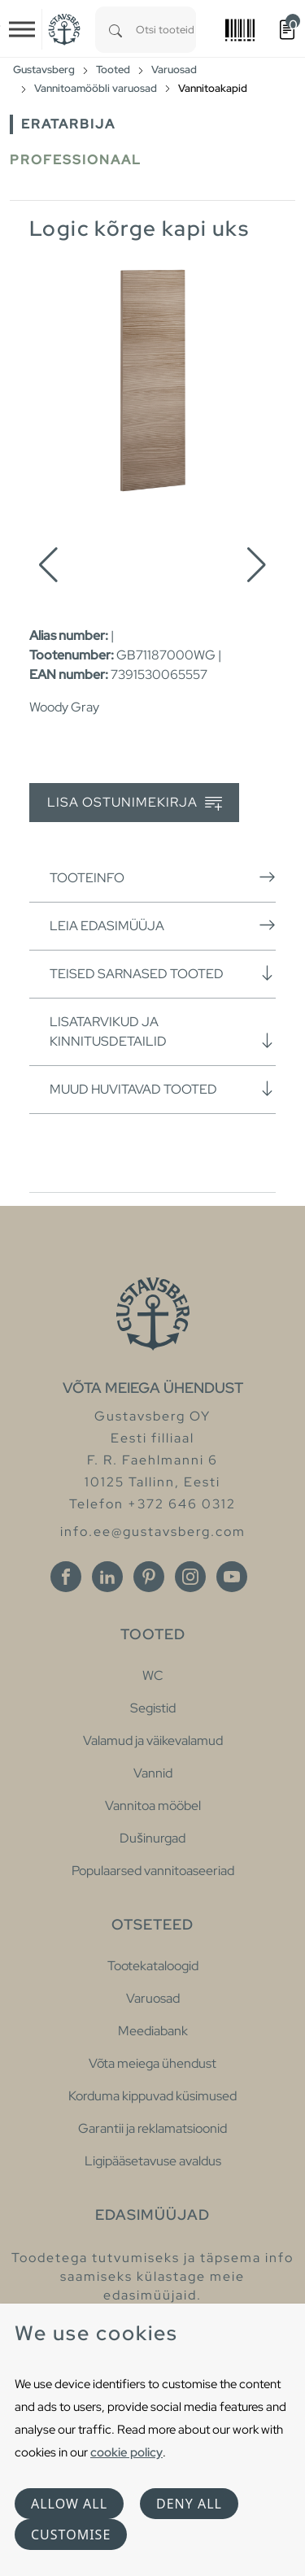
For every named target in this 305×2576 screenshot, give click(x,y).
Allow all (69, 2504)
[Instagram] (190, 1576)
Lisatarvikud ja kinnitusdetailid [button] (163, 1031)
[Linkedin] (107, 1576)
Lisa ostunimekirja (134, 803)
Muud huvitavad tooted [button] (163, 1089)
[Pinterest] (148, 1576)
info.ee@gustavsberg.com (153, 1531)
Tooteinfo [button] (163, 877)
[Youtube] (231, 1576)
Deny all (189, 2504)
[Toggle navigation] (22, 29)
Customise (71, 2534)
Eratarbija (68, 124)
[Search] (115, 30)
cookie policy (126, 2452)
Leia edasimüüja (163, 925)
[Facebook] (65, 1576)
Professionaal (76, 159)
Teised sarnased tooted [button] (163, 973)
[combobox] (166, 30)
